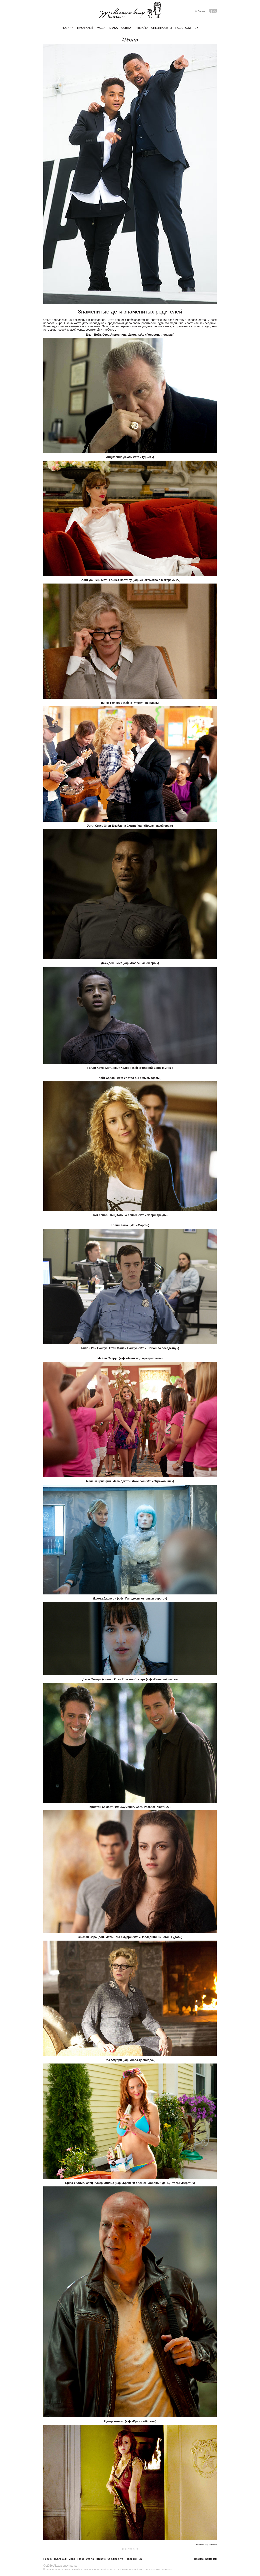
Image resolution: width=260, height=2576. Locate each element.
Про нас (198, 2558)
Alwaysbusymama (65, 2565)
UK (196, 28)
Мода (101, 28)
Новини (67, 28)
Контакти (211, 2558)
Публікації (85, 28)
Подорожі (183, 28)
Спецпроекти (161, 28)
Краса (113, 28)
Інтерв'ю (141, 28)
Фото (130, 39)
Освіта (126, 28)
